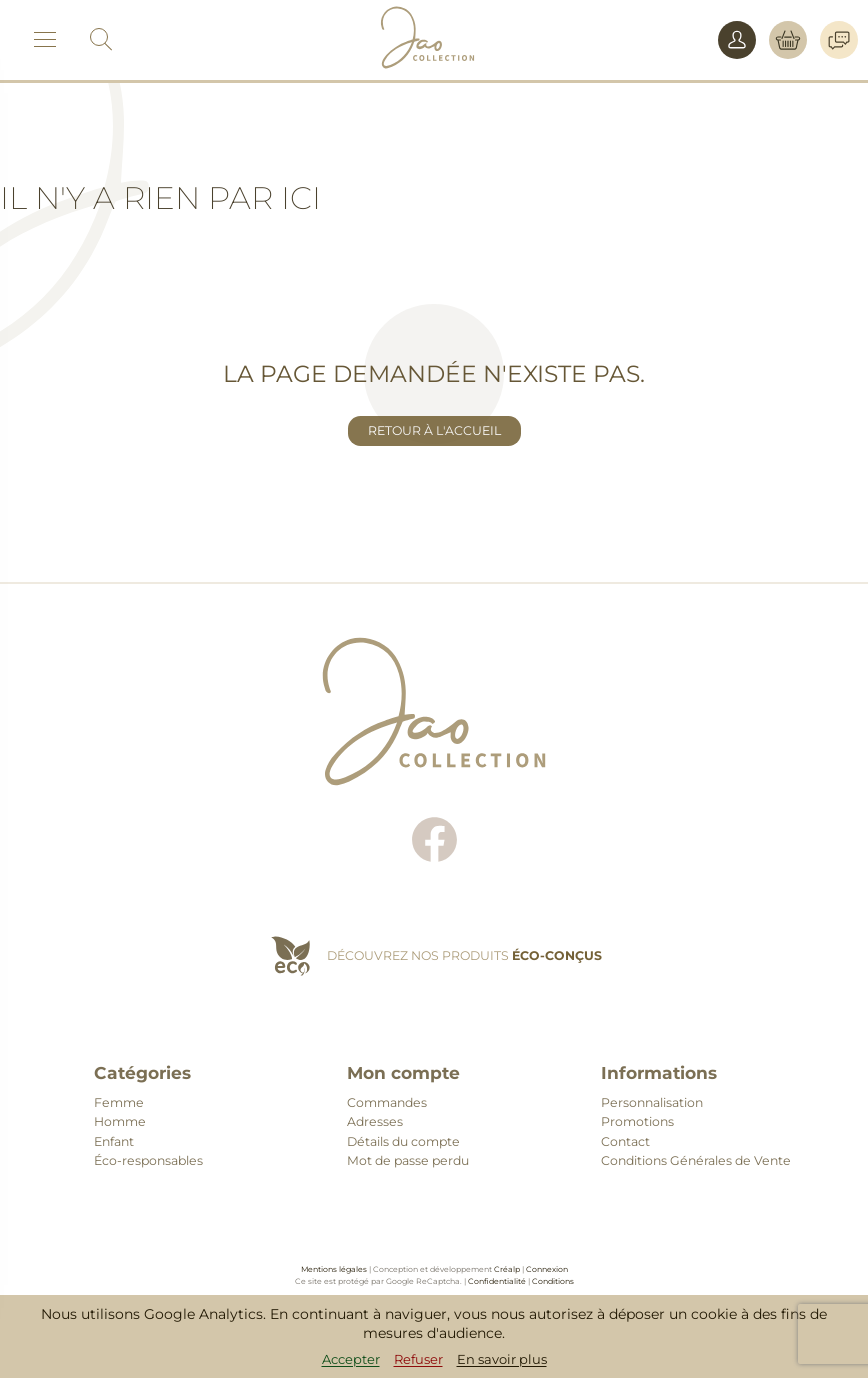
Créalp (507, 1269)
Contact (625, 1141)
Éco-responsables (148, 1160)
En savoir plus (502, 1359)
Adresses (375, 1121)
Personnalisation (652, 1102)
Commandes (387, 1102)
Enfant (114, 1141)
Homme (120, 1121)
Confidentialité (497, 1281)
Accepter (351, 1359)
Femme (119, 1102)
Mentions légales (334, 1269)
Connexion (547, 1269)
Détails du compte (403, 1141)
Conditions (553, 1281)
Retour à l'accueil (434, 430)
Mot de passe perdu (408, 1160)
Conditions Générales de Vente (696, 1160)
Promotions (637, 1121)
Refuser (418, 1359)
